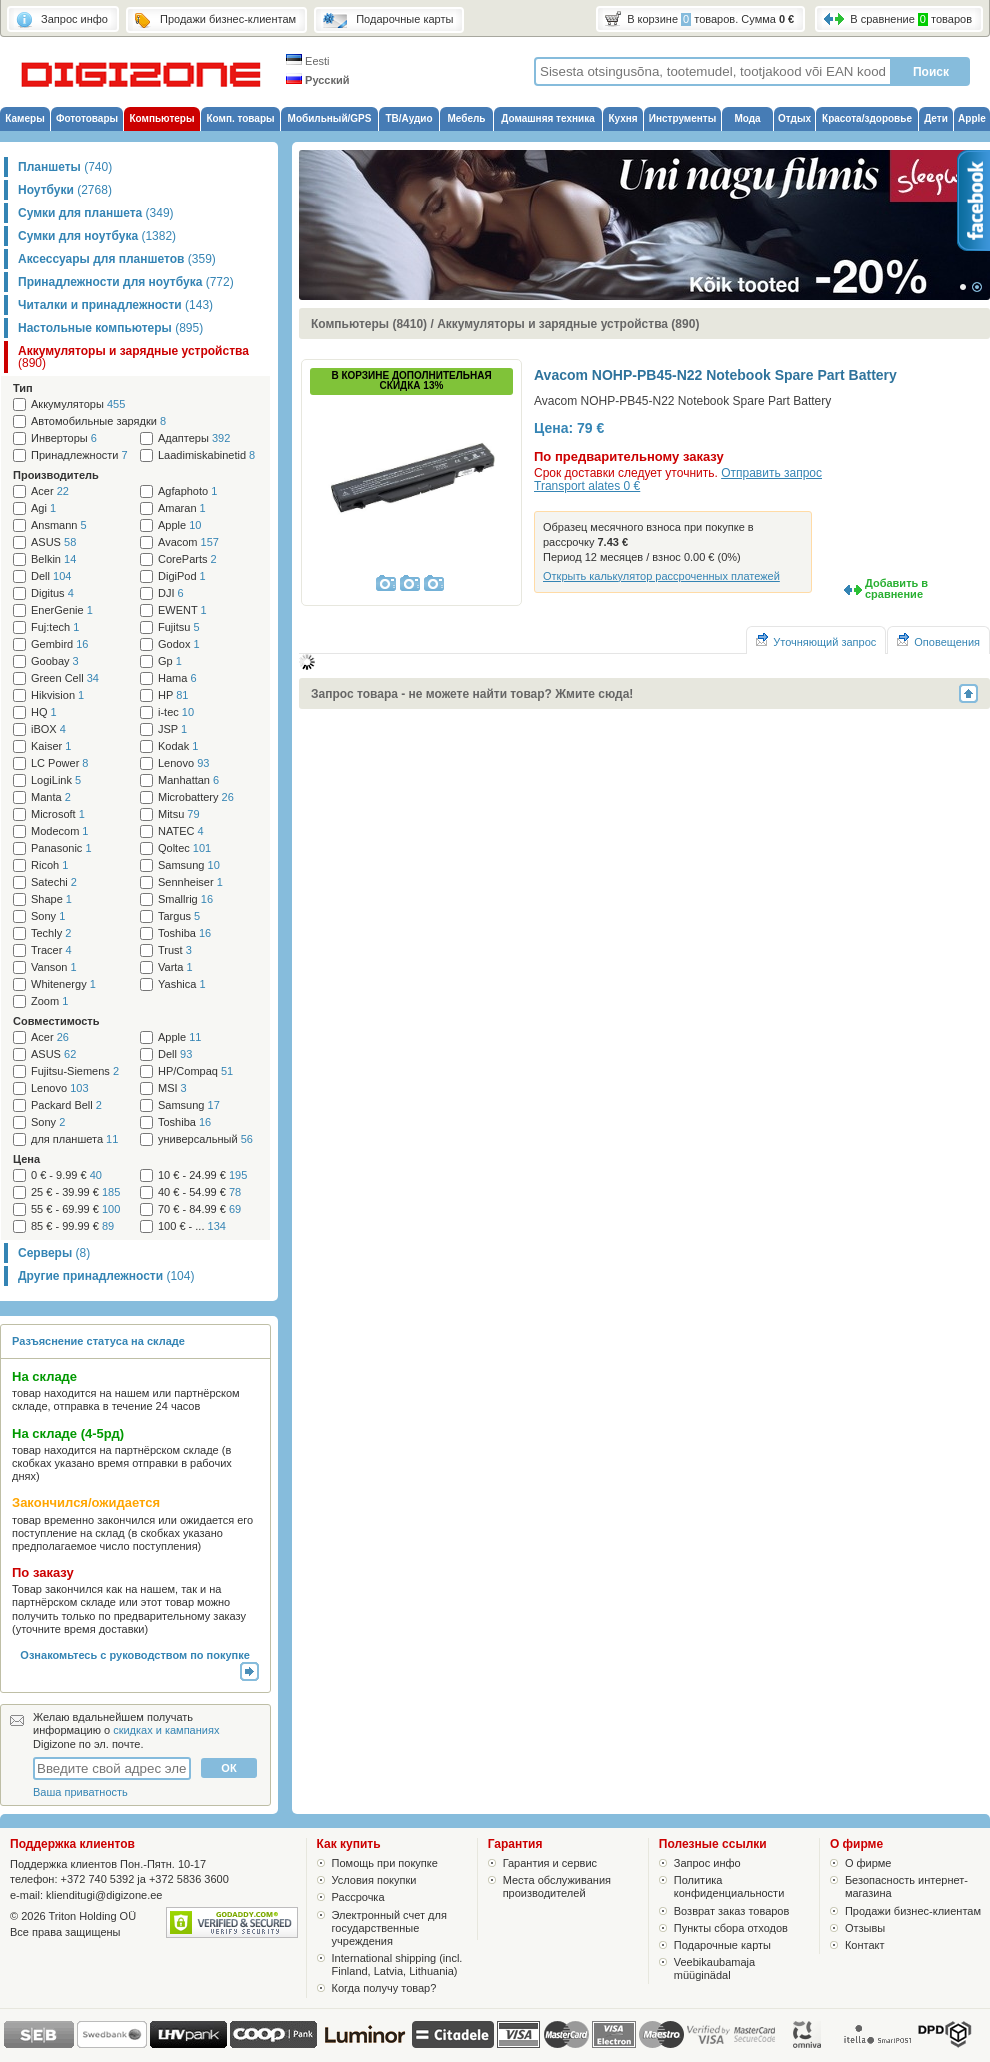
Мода (747, 118)
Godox (179, 644)
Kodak (178, 746)
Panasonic (61, 848)
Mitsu (179, 814)
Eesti (308, 61)
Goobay (55, 661)
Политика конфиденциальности (729, 1886)
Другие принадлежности (106, 1276)
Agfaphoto (187, 491)
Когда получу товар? (384, 1988)
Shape (51, 899)
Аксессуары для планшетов (117, 259)
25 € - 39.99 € (75, 1192)
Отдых (794, 118)
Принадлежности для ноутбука (126, 282)
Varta (175, 967)
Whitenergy (63, 984)
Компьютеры (161, 118)
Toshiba (184, 933)
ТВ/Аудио (408, 118)
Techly (51, 933)
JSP (172, 729)
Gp (170, 661)
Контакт (865, 1945)
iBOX (48, 729)
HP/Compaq (195, 1071)
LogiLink (56, 780)
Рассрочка (358, 1897)
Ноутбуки (65, 190)
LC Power (59, 763)
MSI (172, 1088)
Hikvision (57, 695)
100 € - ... (192, 1226)
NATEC (181, 831)
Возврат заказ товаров (732, 1911)
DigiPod (182, 576)
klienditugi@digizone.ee (104, 1895)
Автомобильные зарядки (98, 421)
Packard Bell (66, 1105)
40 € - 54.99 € (199, 1192)
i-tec (176, 712)
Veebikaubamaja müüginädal (714, 1968)
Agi (43, 508)
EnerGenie (62, 610)
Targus (179, 916)
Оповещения (938, 640)
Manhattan (188, 780)
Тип (23, 388)
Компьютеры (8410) (369, 324)
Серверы (54, 1253)
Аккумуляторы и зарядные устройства (133, 357)
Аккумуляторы (78, 404)
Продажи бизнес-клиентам (913, 1911)
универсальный (205, 1139)
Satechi (54, 882)
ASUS (53, 542)
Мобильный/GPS (330, 118)
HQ (44, 712)
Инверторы (64, 438)
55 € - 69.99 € (75, 1209)
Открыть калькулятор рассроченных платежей (661, 576)
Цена (26, 1159)
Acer (50, 491)
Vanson (54, 967)
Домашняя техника (548, 118)
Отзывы (865, 1928)
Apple (972, 118)
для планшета (74, 1139)
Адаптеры (194, 438)
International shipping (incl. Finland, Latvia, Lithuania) (397, 1964)
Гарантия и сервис (550, 1863)
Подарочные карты (722, 1945)
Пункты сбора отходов (731, 1928)
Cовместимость (56, 1021)
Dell (51, 576)
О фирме (868, 1863)
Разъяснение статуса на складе (98, 1341)
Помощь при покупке (385, 1863)
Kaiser (51, 746)
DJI (171, 593)
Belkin (53, 559)
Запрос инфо (707, 1863)
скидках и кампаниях (166, 1730)
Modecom (59, 831)
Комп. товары (240, 118)
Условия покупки (374, 1880)
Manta (51, 797)
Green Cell (65, 678)
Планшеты (65, 167)
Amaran (182, 508)
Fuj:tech (55, 627)
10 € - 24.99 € (202, 1175)
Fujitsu (179, 627)
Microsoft (58, 814)
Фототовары (87, 118)
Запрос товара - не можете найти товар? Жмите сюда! (472, 694)
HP (173, 695)
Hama (177, 678)
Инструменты (683, 118)
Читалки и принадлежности (115, 305)
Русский (318, 80)
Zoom (49, 1001)
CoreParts (187, 559)
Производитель (56, 475)
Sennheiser (190, 882)
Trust (175, 950)
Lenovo (183, 763)
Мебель (467, 118)
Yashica (182, 984)
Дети (936, 118)
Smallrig (185, 899)
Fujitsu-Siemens (75, 1071)
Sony (48, 916)
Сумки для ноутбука (97, 236)
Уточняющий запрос (816, 640)
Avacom (188, 542)
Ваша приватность (80, 1792)
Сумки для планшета (96, 213)
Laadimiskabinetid (206, 455)
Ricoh (49, 865)
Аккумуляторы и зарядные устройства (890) (568, 324)
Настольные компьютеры (110, 328)
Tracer (51, 950)
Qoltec (184, 848)
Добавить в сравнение (896, 588)
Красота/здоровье (867, 118)
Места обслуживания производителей (557, 1886)
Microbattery (196, 797)
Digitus (52, 593)
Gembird (59, 644)
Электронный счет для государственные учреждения (389, 1928)
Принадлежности (79, 455)
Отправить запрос (771, 473)
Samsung (189, 865)
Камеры (24, 118)
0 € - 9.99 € (66, 1175)
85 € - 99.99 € (72, 1226)
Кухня (622, 118)
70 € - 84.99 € (199, 1209)
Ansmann (59, 525)
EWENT (182, 610)
